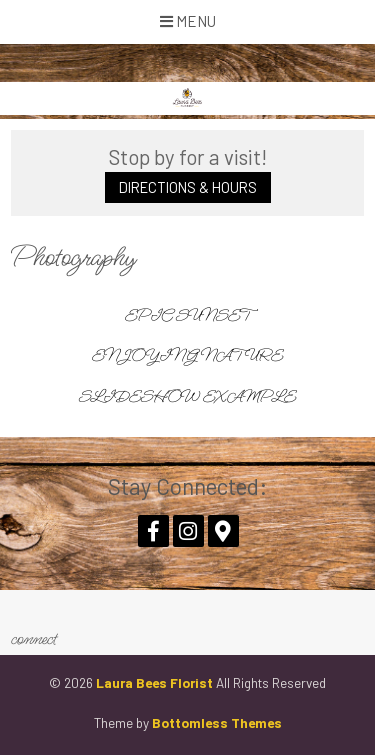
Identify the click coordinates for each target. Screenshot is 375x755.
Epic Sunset (187, 316)
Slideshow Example (187, 397)
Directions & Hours (188, 187)
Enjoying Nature (187, 356)
